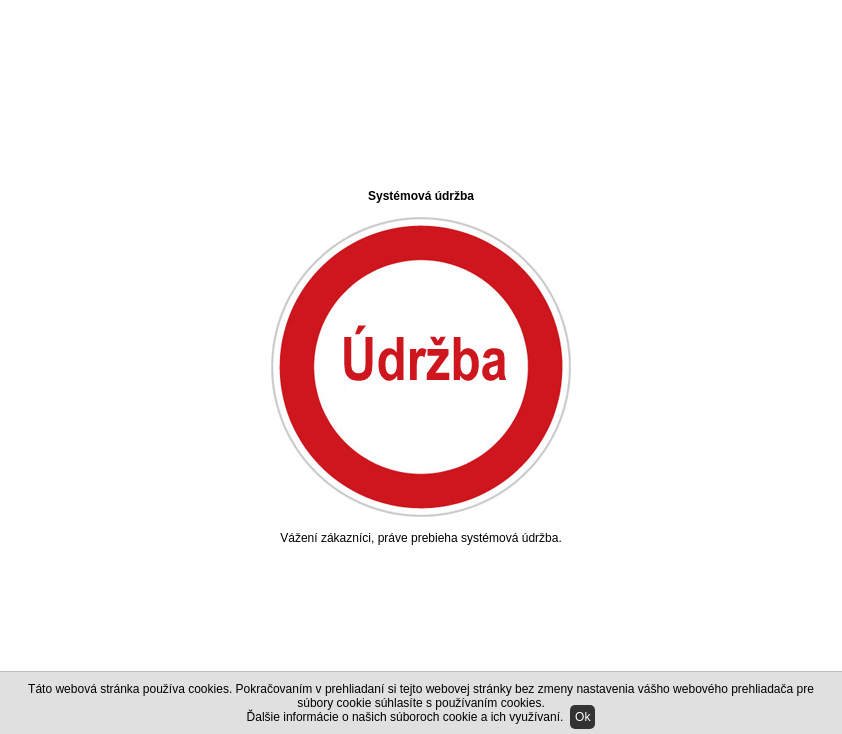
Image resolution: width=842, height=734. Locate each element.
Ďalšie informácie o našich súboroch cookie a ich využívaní (404, 717)
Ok (582, 717)
